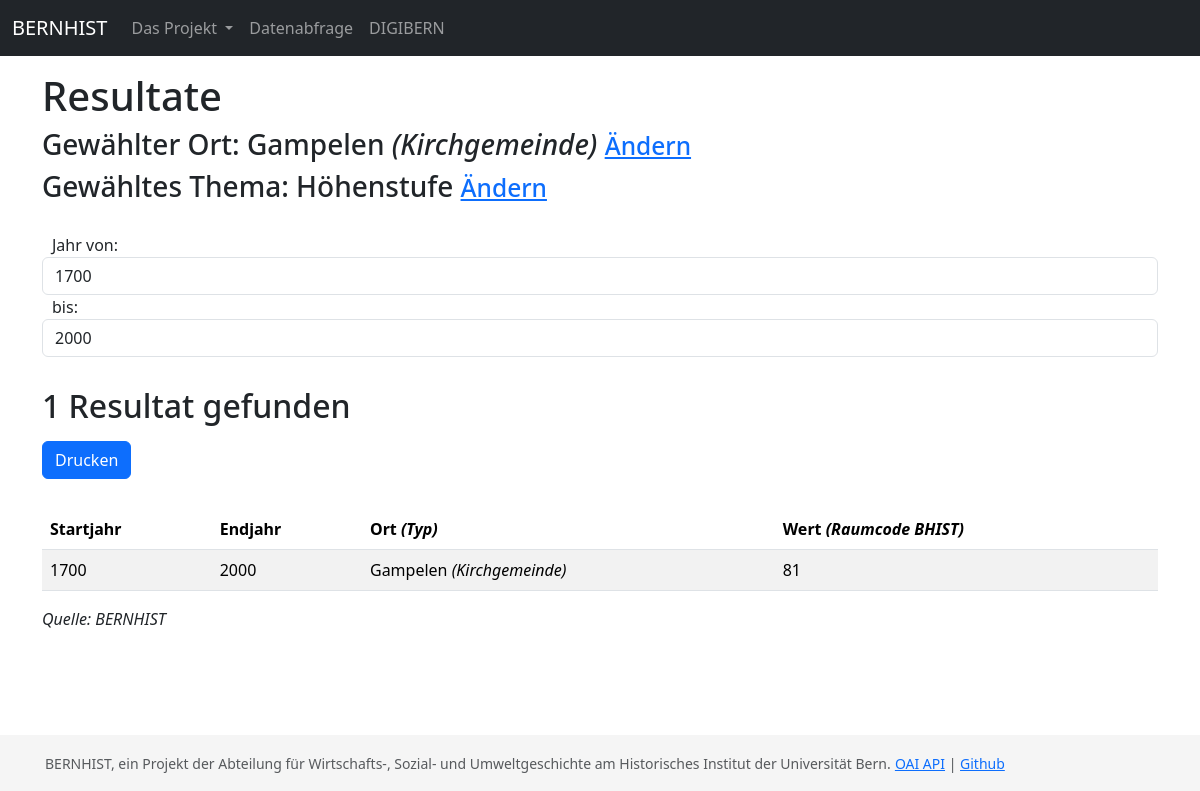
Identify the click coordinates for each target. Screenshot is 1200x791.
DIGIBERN (407, 28)
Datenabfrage (301, 28)
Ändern (648, 145)
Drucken (86, 460)
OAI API (920, 763)
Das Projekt (176, 28)
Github (982, 763)
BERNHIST (59, 27)
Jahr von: (85, 245)
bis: (65, 307)
